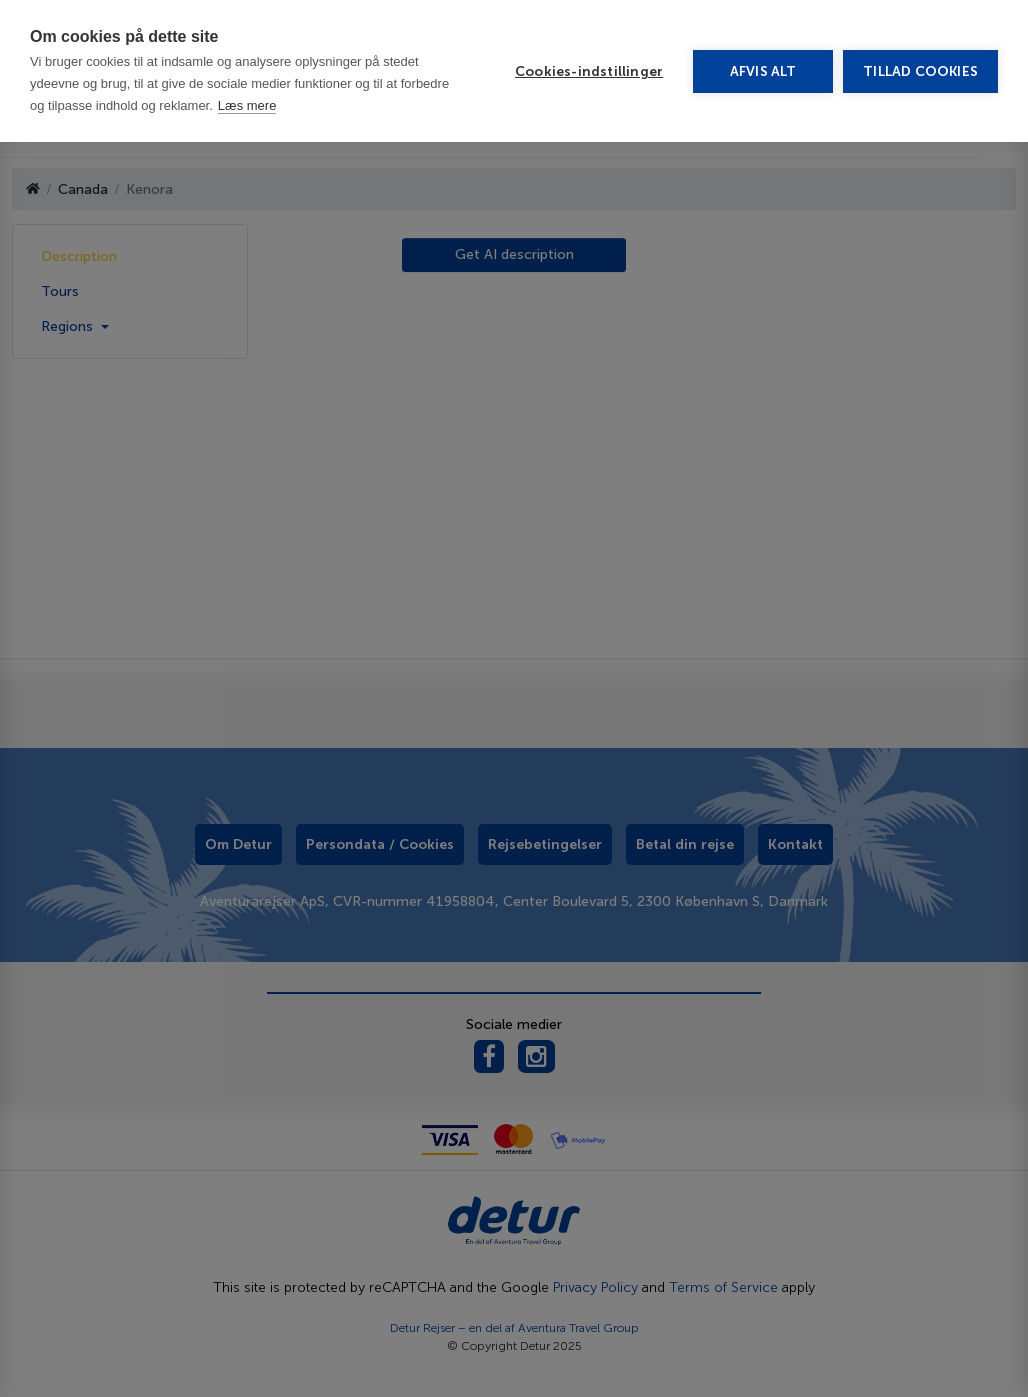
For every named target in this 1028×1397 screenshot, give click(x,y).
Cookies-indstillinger (589, 71)
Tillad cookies (920, 71)
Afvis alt (763, 71)
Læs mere (247, 105)
